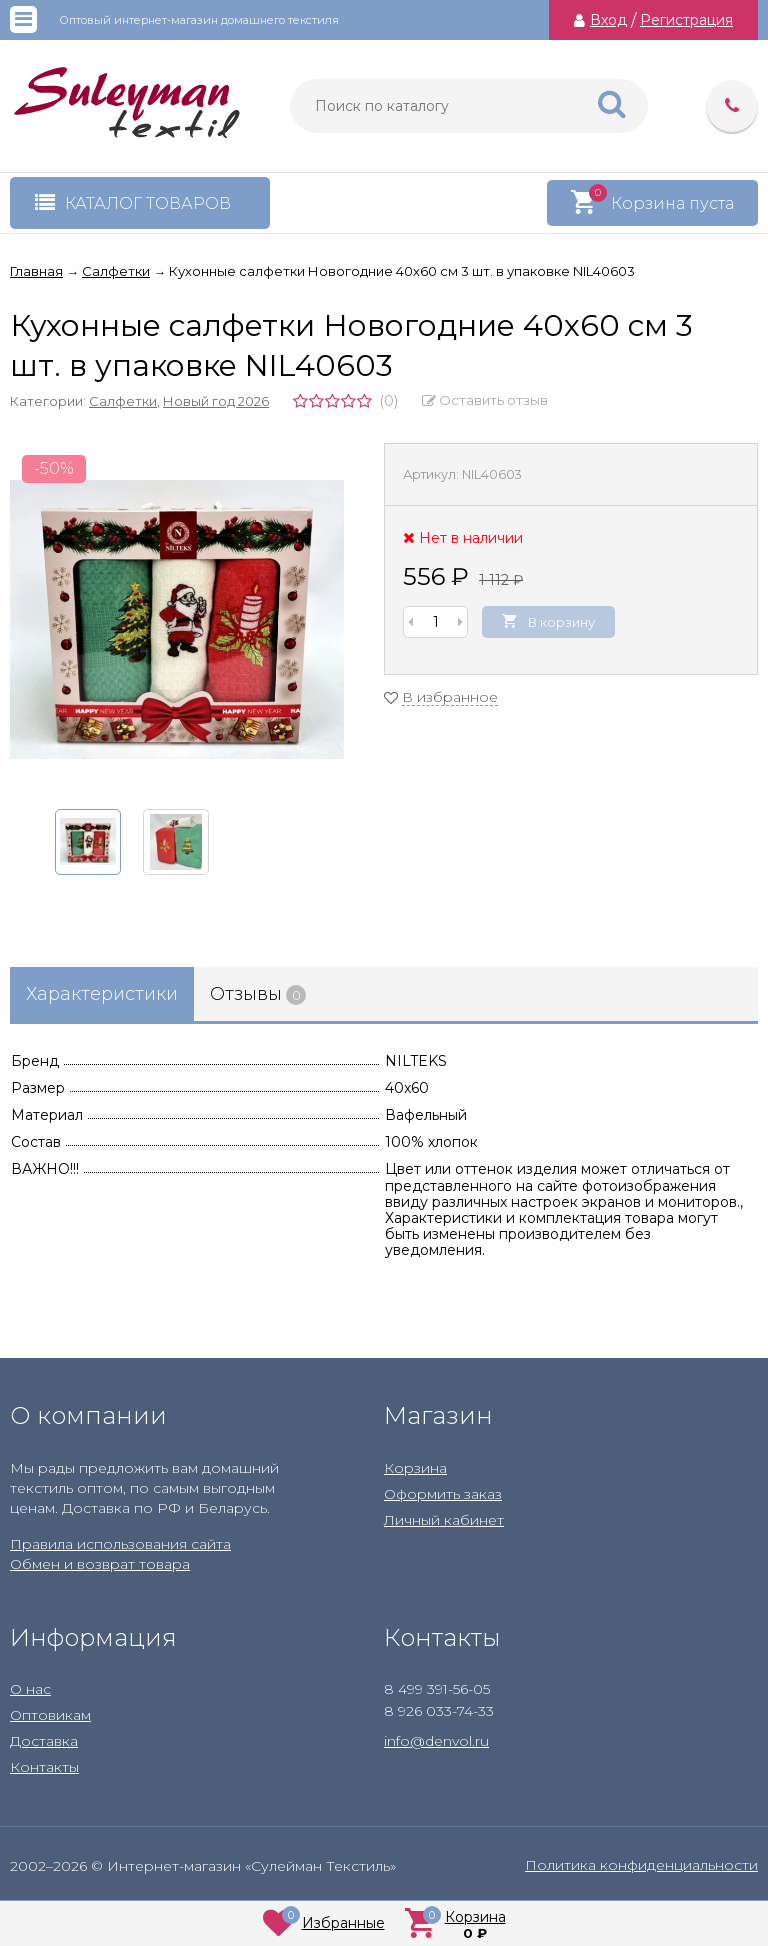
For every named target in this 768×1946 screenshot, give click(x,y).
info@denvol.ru (436, 1741)
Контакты (44, 1767)
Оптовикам (50, 1715)
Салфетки (123, 401)
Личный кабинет (444, 1520)
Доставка (44, 1741)
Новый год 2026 (216, 401)
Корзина (415, 1468)
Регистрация (686, 20)
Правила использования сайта (120, 1544)
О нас (30, 1689)
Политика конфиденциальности (641, 1865)
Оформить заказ (443, 1494)
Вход (608, 20)
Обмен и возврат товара (100, 1564)
